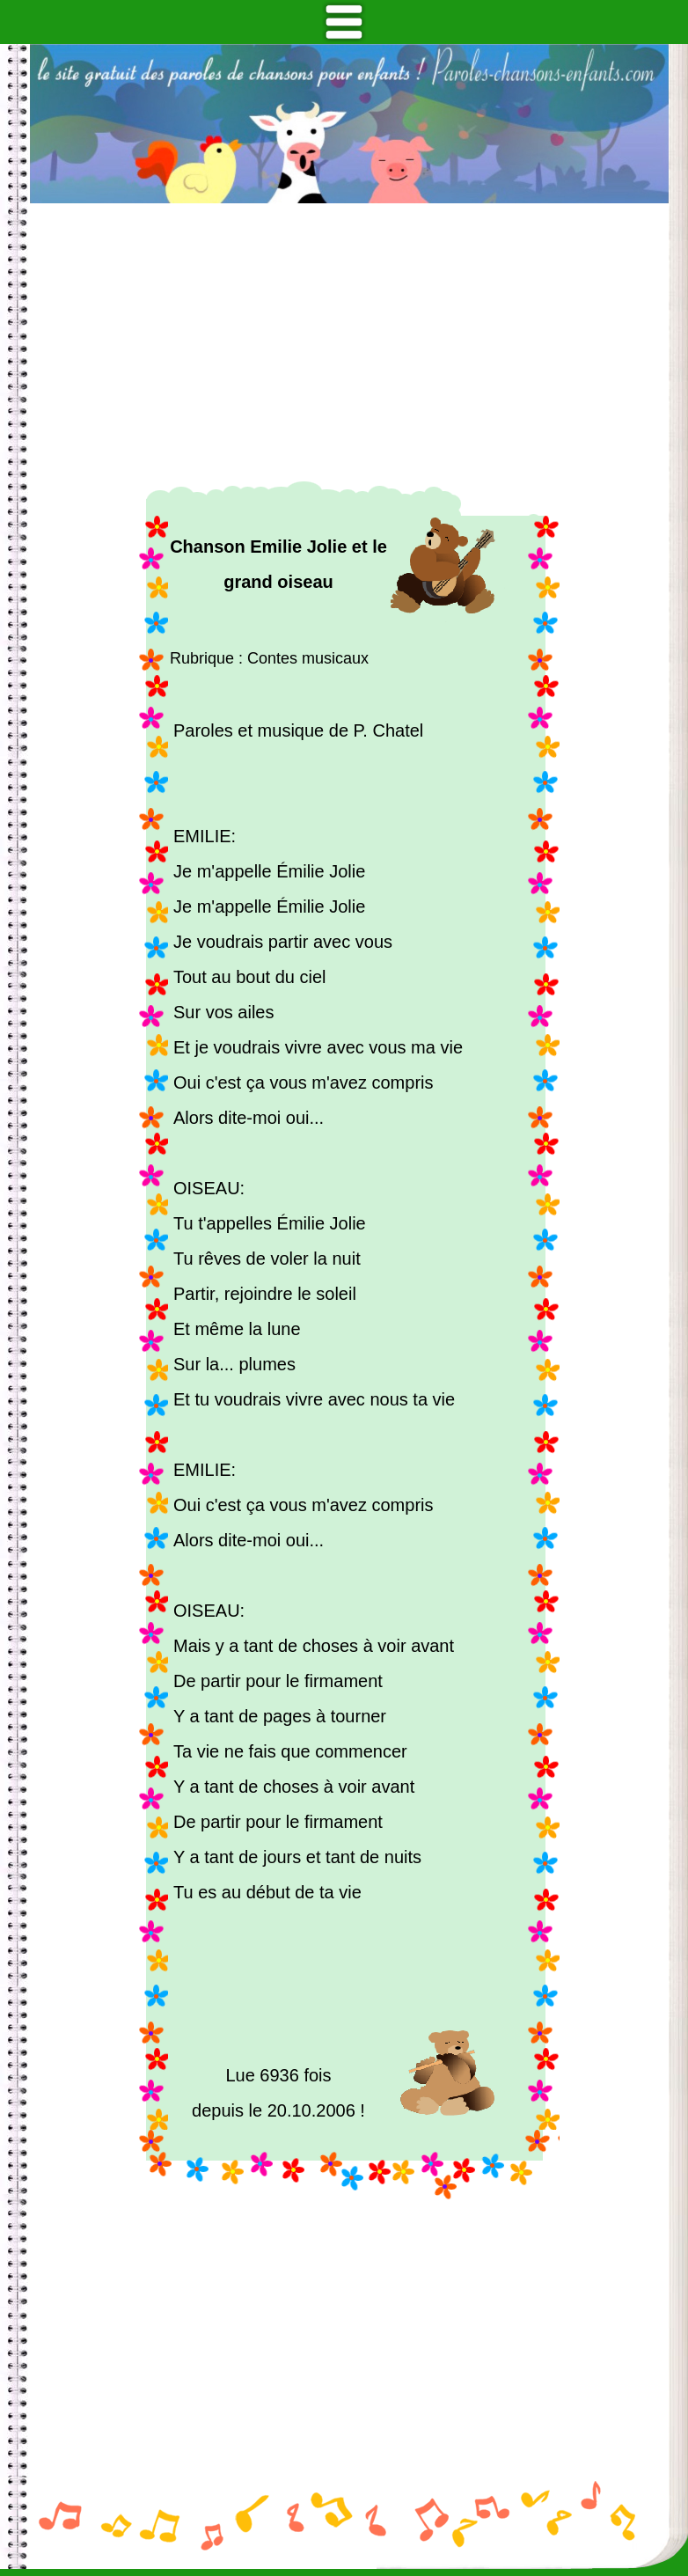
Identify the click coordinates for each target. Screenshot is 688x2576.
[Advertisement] (349, 342)
